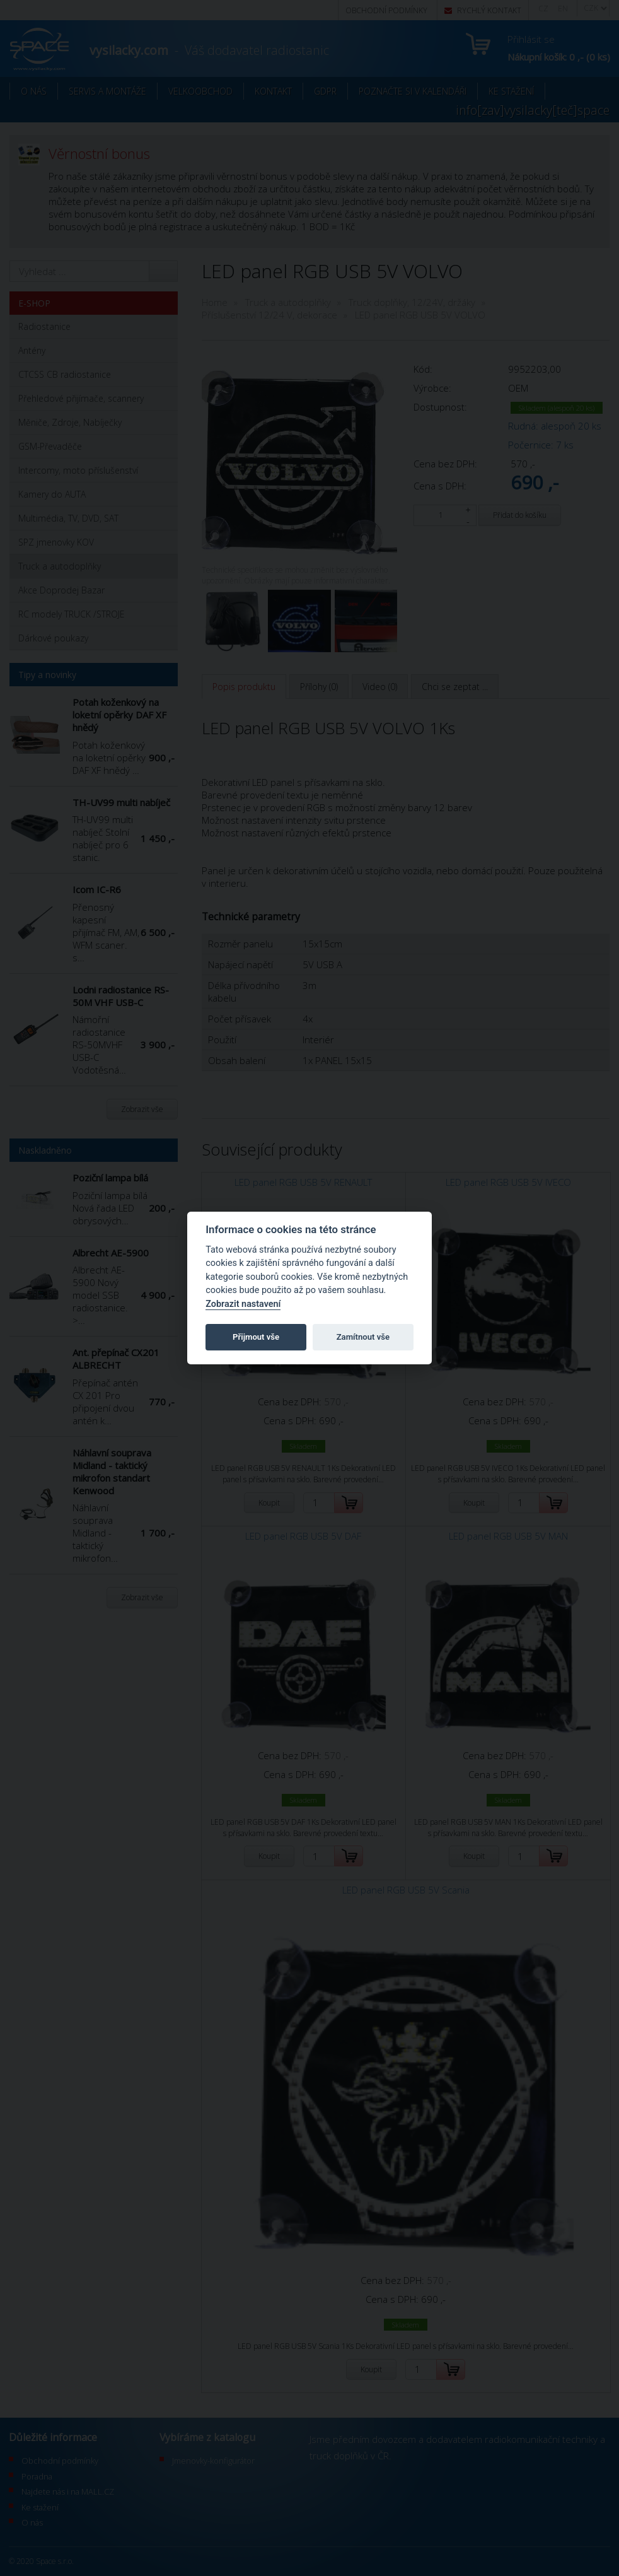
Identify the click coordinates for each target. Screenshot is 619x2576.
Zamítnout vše (363, 1337)
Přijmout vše (256, 1337)
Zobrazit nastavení (243, 1304)
